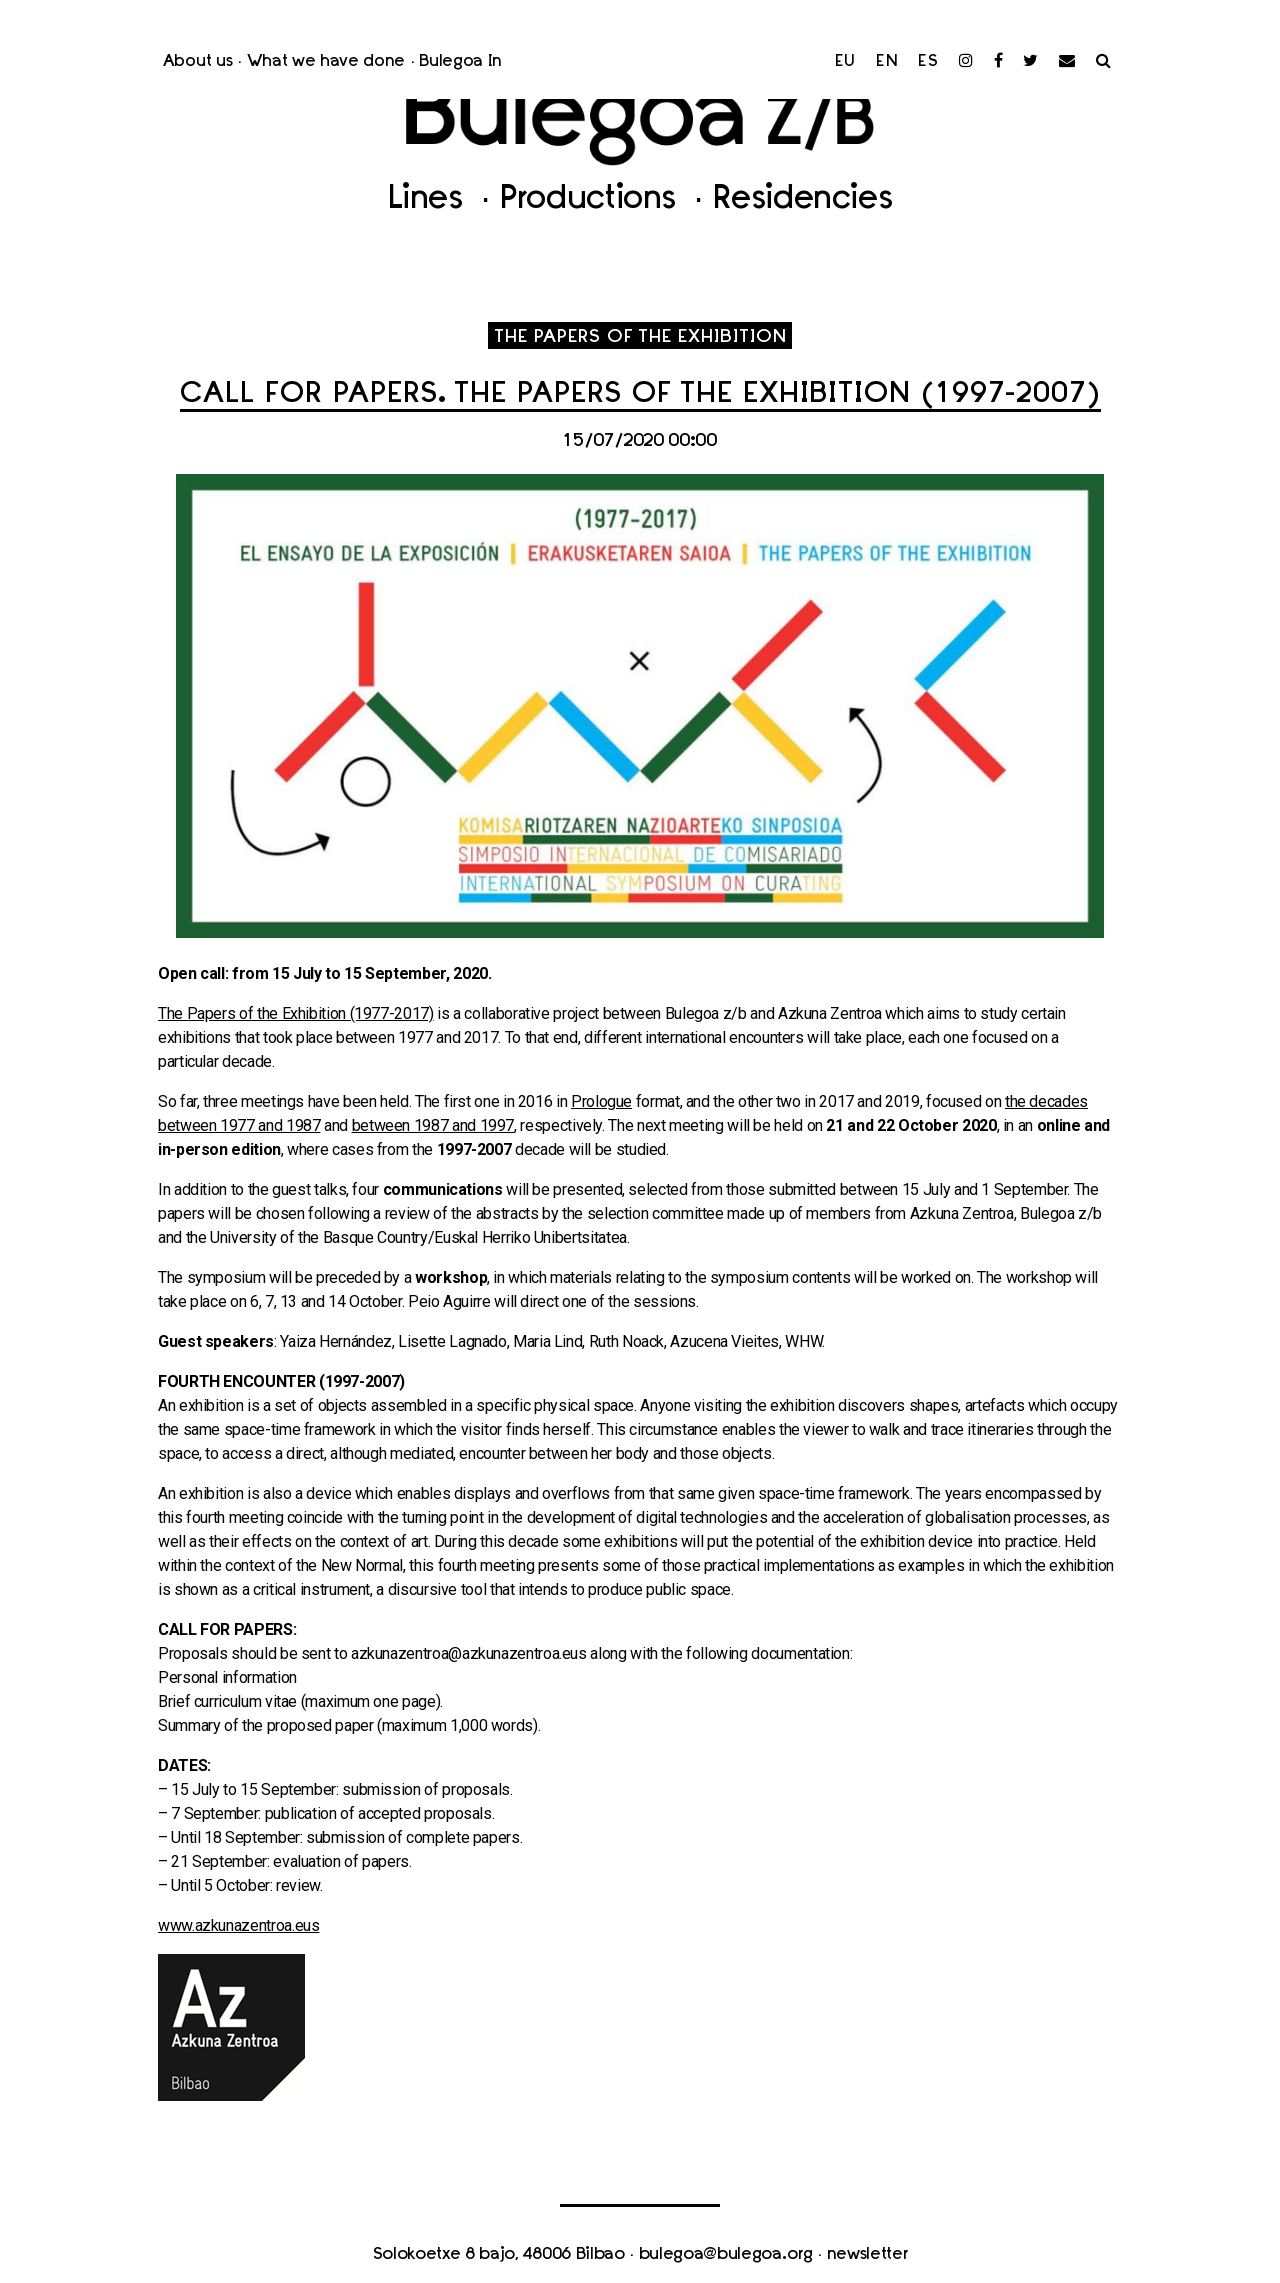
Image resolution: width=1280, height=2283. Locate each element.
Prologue (601, 1101)
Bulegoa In (460, 62)
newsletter (867, 2255)
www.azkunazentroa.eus (238, 1925)
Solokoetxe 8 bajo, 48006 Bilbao (499, 2255)
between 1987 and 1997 (433, 1125)
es (928, 62)
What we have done (326, 62)
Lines (430, 200)
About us (197, 62)
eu (846, 62)
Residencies (802, 200)
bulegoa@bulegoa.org (726, 2255)
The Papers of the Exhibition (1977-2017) (296, 1013)
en (887, 62)
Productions (592, 200)
